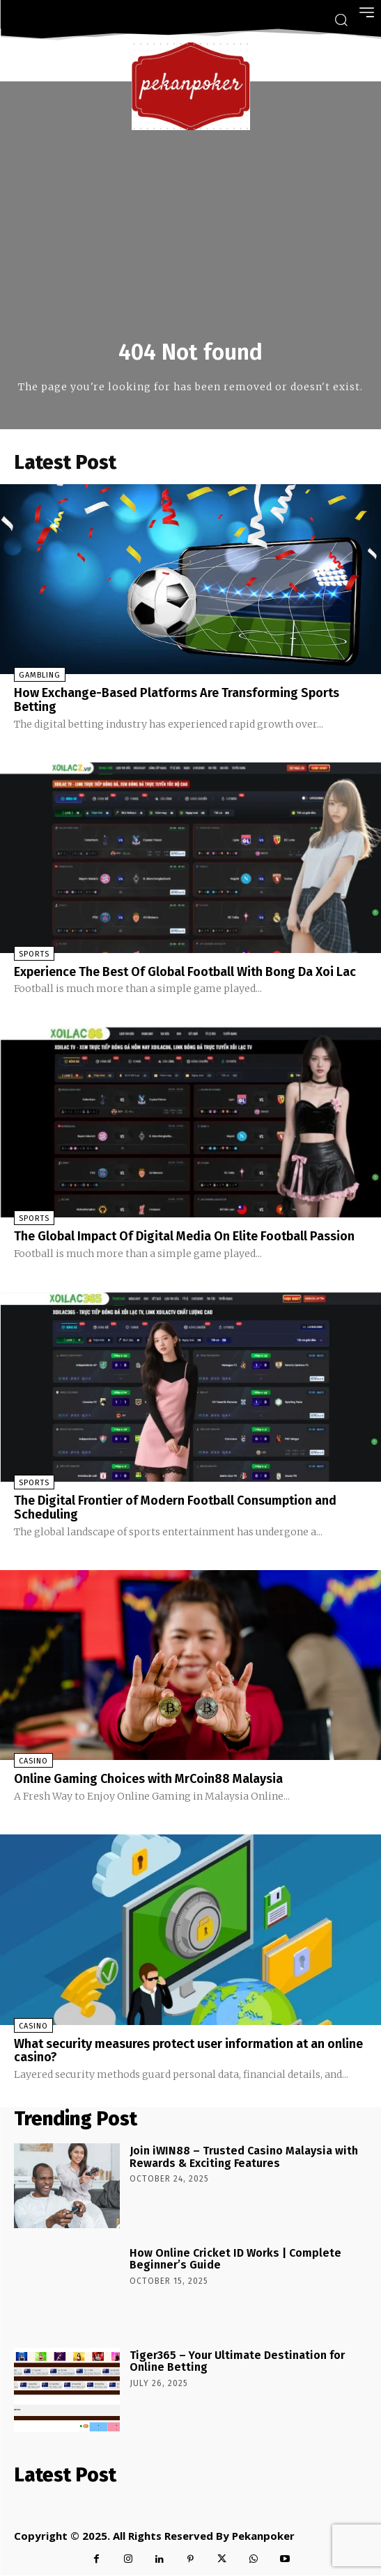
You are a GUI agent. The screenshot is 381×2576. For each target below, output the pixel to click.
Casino (33, 1761)
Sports (34, 954)
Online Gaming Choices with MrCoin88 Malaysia (148, 1778)
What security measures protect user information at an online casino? (188, 2050)
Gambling (40, 675)
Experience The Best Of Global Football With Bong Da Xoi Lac (185, 971)
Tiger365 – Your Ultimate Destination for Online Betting (237, 2361)
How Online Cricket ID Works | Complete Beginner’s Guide (235, 2259)
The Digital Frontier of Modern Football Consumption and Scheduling (175, 1507)
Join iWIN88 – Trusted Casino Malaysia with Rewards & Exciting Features (244, 2157)
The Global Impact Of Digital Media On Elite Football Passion (184, 1236)
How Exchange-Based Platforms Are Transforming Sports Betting (176, 699)
